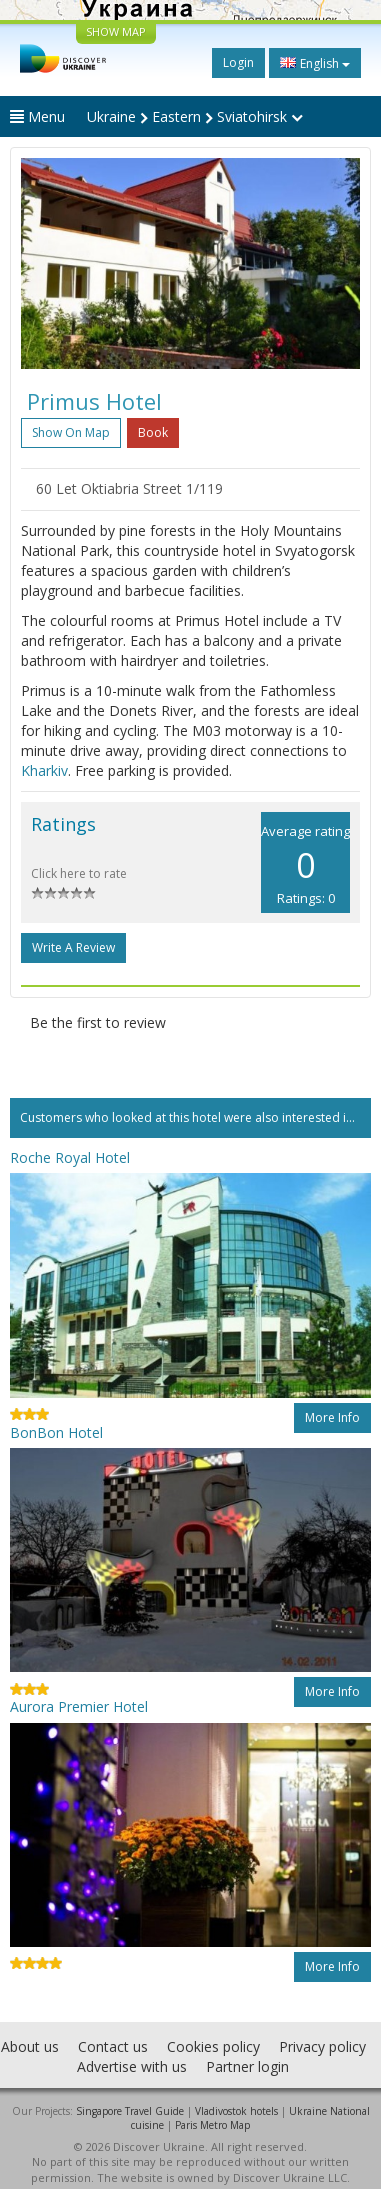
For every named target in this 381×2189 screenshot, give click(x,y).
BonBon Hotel (56, 1432)
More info (332, 1417)
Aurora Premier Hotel (79, 1706)
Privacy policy (322, 2046)
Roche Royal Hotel (70, 1157)
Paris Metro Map (212, 2125)
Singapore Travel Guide (130, 2111)
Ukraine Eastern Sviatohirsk (195, 116)
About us (30, 2046)
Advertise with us (132, 2066)
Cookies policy (213, 2046)
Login (238, 62)
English (315, 63)
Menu (37, 116)
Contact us (113, 2046)
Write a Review (73, 947)
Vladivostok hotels (236, 2111)
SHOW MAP (116, 31)
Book (153, 432)
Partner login (247, 2066)
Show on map (71, 432)
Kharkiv (44, 770)
